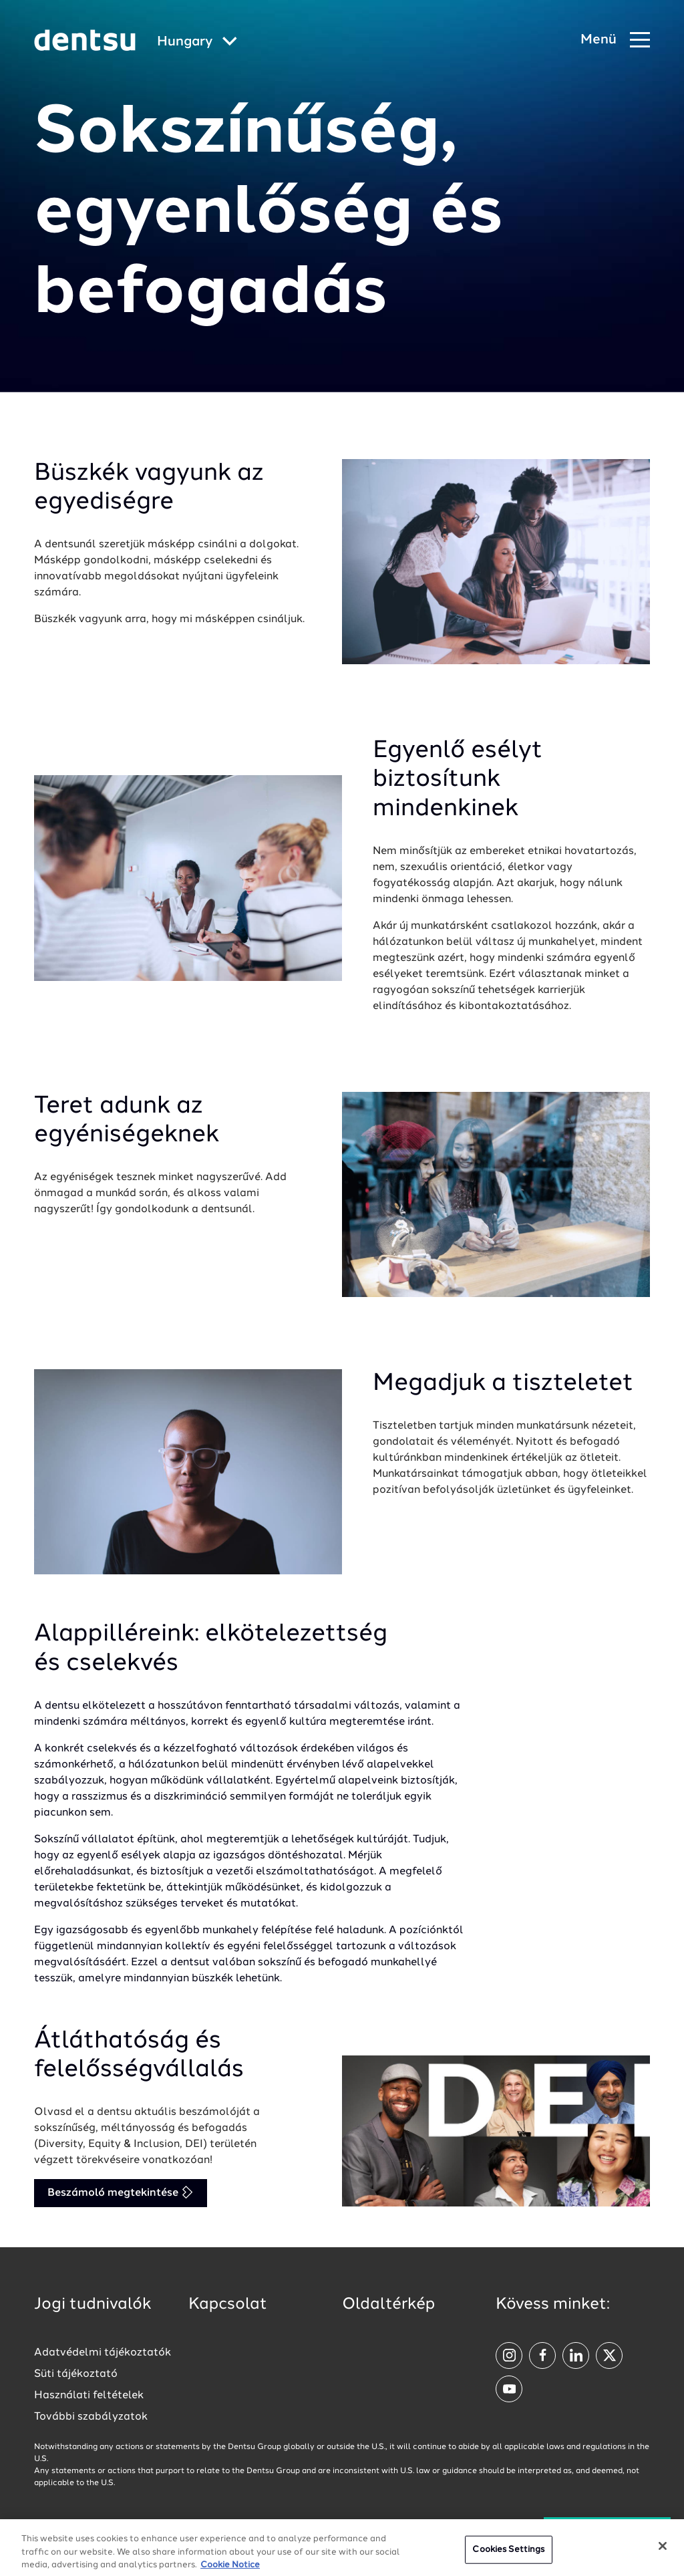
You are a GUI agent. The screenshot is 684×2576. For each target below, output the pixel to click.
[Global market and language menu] (197, 42)
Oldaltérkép (388, 2305)
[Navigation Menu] (615, 40)
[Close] (662, 2561)
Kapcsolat (227, 2305)
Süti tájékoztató (76, 2374)
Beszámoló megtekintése (120, 2192)
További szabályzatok (91, 2417)
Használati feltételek (89, 2395)
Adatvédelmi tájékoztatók (102, 2352)
